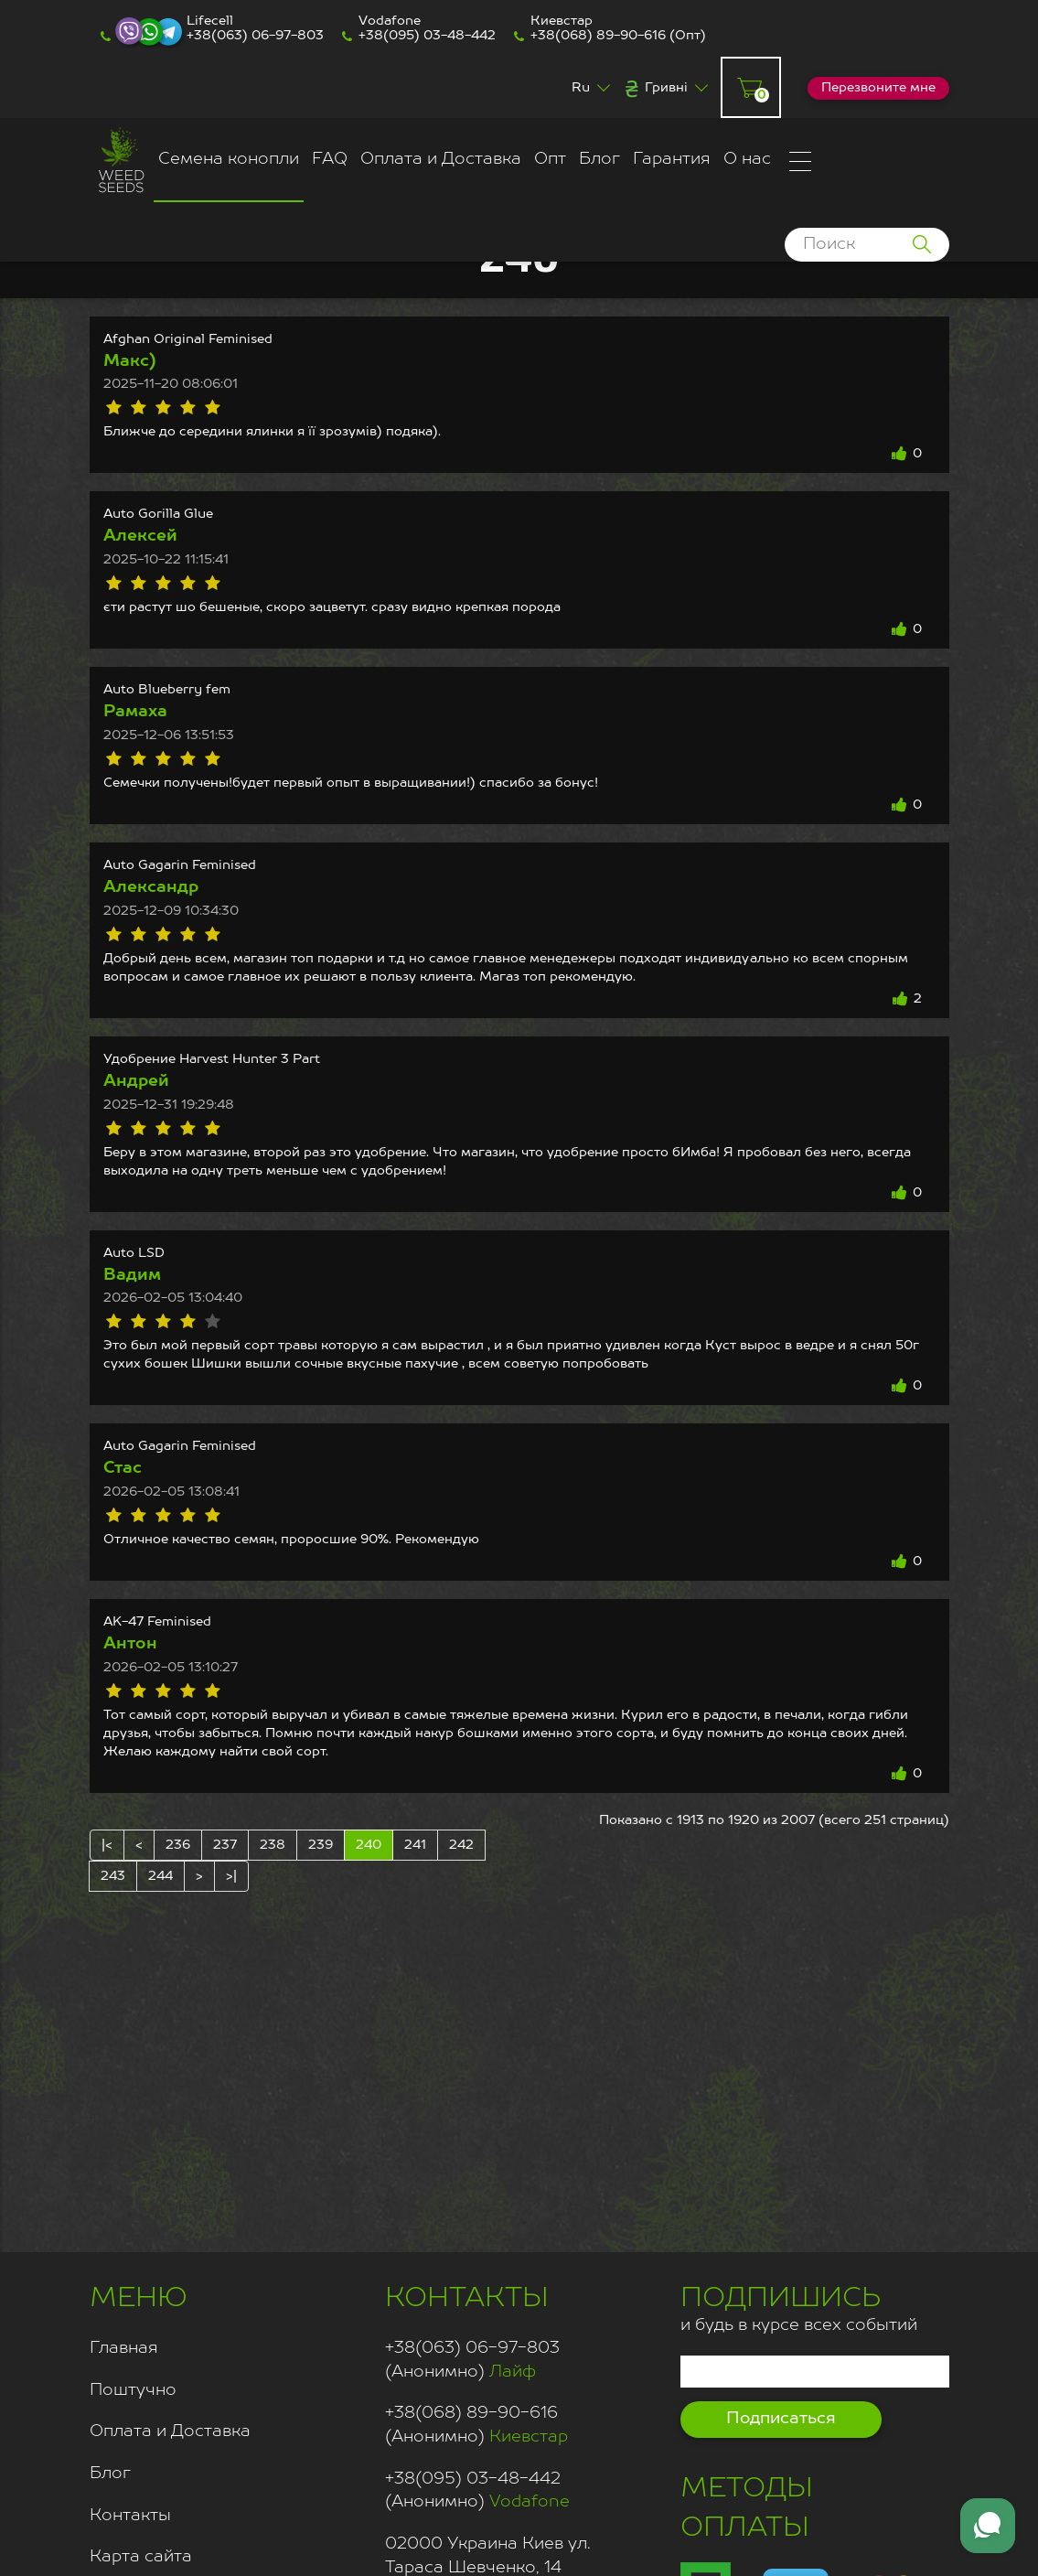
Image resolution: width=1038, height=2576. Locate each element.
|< (107, 1845)
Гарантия (672, 159)
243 (113, 1876)
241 (415, 1845)
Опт (550, 159)
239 (320, 1845)
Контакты (130, 2515)
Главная (124, 2348)
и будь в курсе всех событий (798, 2307)
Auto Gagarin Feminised (179, 865)
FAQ (330, 159)
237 (225, 1845)
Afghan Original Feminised (188, 339)
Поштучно (133, 2390)
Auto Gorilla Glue (158, 514)
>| (231, 1876)
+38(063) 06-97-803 (255, 35)
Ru (581, 87)
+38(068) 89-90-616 (598, 35)
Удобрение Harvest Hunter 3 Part (211, 1059)
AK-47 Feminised (157, 1621)
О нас (747, 159)
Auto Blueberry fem (166, 689)
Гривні (666, 87)
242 (461, 1845)
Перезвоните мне (878, 87)
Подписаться (781, 2418)
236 (178, 1845)
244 (160, 1876)
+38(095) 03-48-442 (427, 35)
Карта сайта (141, 2557)
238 (272, 1845)
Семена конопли (228, 159)
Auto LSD (134, 1253)
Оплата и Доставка (440, 159)
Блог (599, 159)
